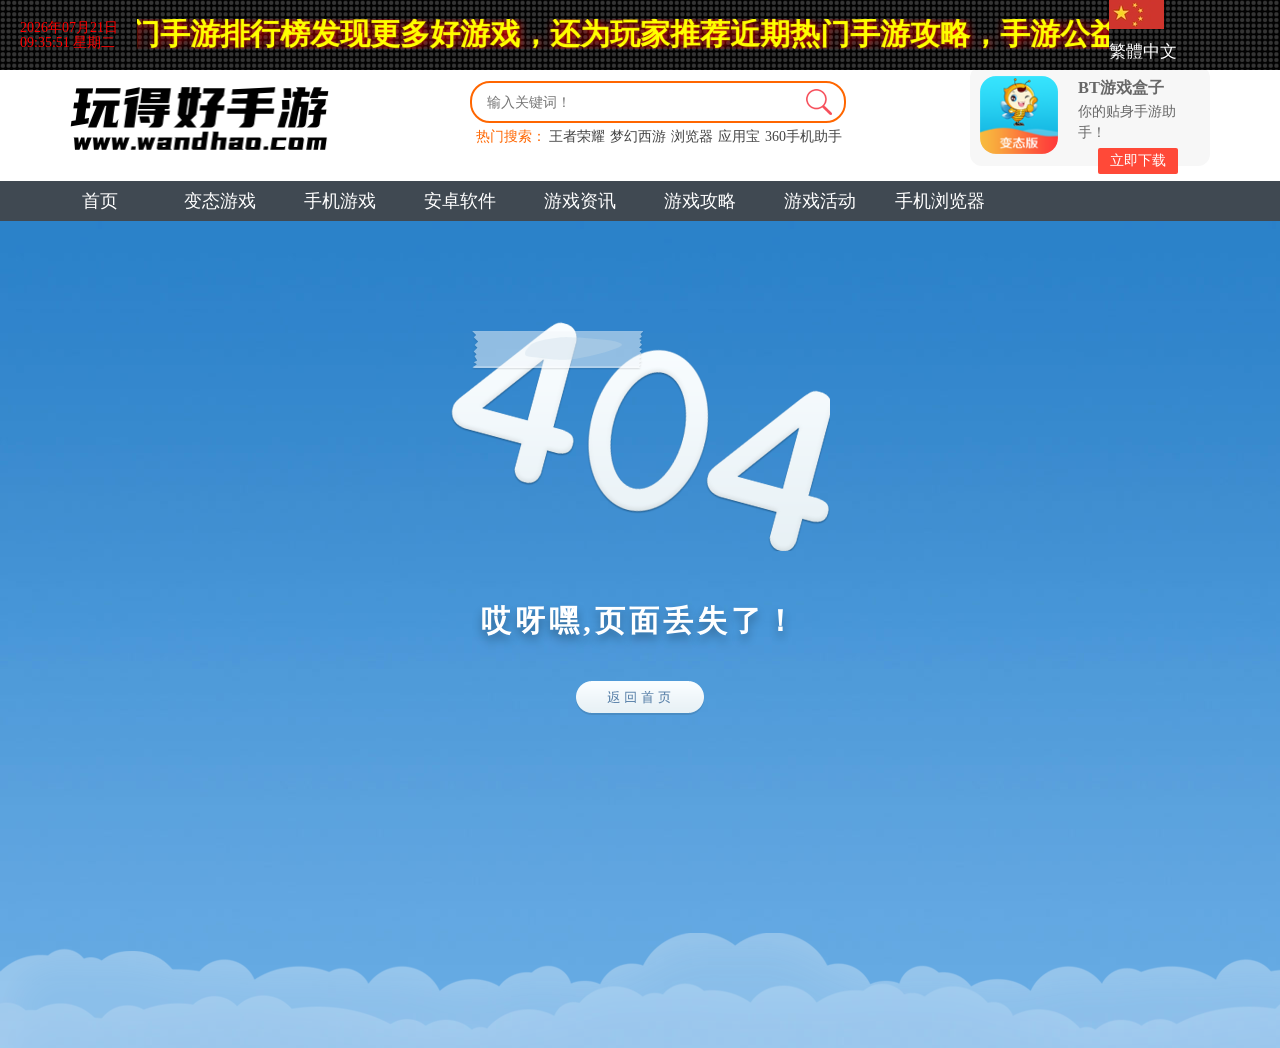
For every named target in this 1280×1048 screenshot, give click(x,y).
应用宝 (739, 136)
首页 (100, 201)
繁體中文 (1143, 51)
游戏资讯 (580, 201)
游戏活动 (820, 201)
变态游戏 (220, 201)
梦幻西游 (638, 136)
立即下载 (1138, 160)
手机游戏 (340, 201)
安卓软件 (460, 201)
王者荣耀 (577, 136)
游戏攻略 (700, 201)
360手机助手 (803, 136)
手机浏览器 (940, 201)
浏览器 (692, 136)
